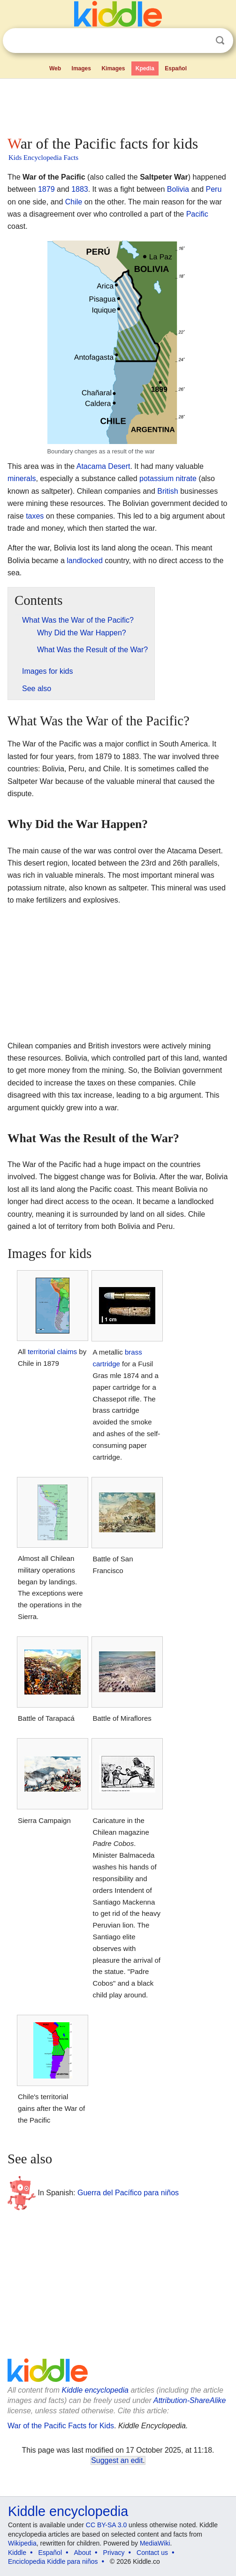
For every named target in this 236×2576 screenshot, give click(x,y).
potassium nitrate (168, 478)
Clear (201, 41)
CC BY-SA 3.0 (106, 2525)
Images (81, 68)
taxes (35, 516)
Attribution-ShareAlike (189, 2400)
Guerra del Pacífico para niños (128, 2193)
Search (220, 40)
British (167, 491)
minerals (22, 478)
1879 (46, 189)
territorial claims (52, 1352)
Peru (214, 189)
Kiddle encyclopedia (95, 2390)
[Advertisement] (118, 105)
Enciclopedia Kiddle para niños (53, 2561)
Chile (73, 202)
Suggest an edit (117, 2460)
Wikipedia (22, 2543)
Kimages (113, 68)
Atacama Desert (103, 466)
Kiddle (17, 2552)
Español (176, 68)
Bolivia (178, 189)
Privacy (114, 2552)
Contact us (152, 2552)
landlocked (85, 561)
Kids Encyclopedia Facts (43, 157)
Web (55, 68)
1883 (79, 189)
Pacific (197, 214)
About (82, 2552)
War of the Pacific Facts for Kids (61, 2426)
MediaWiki (155, 2543)
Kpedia (145, 68)
